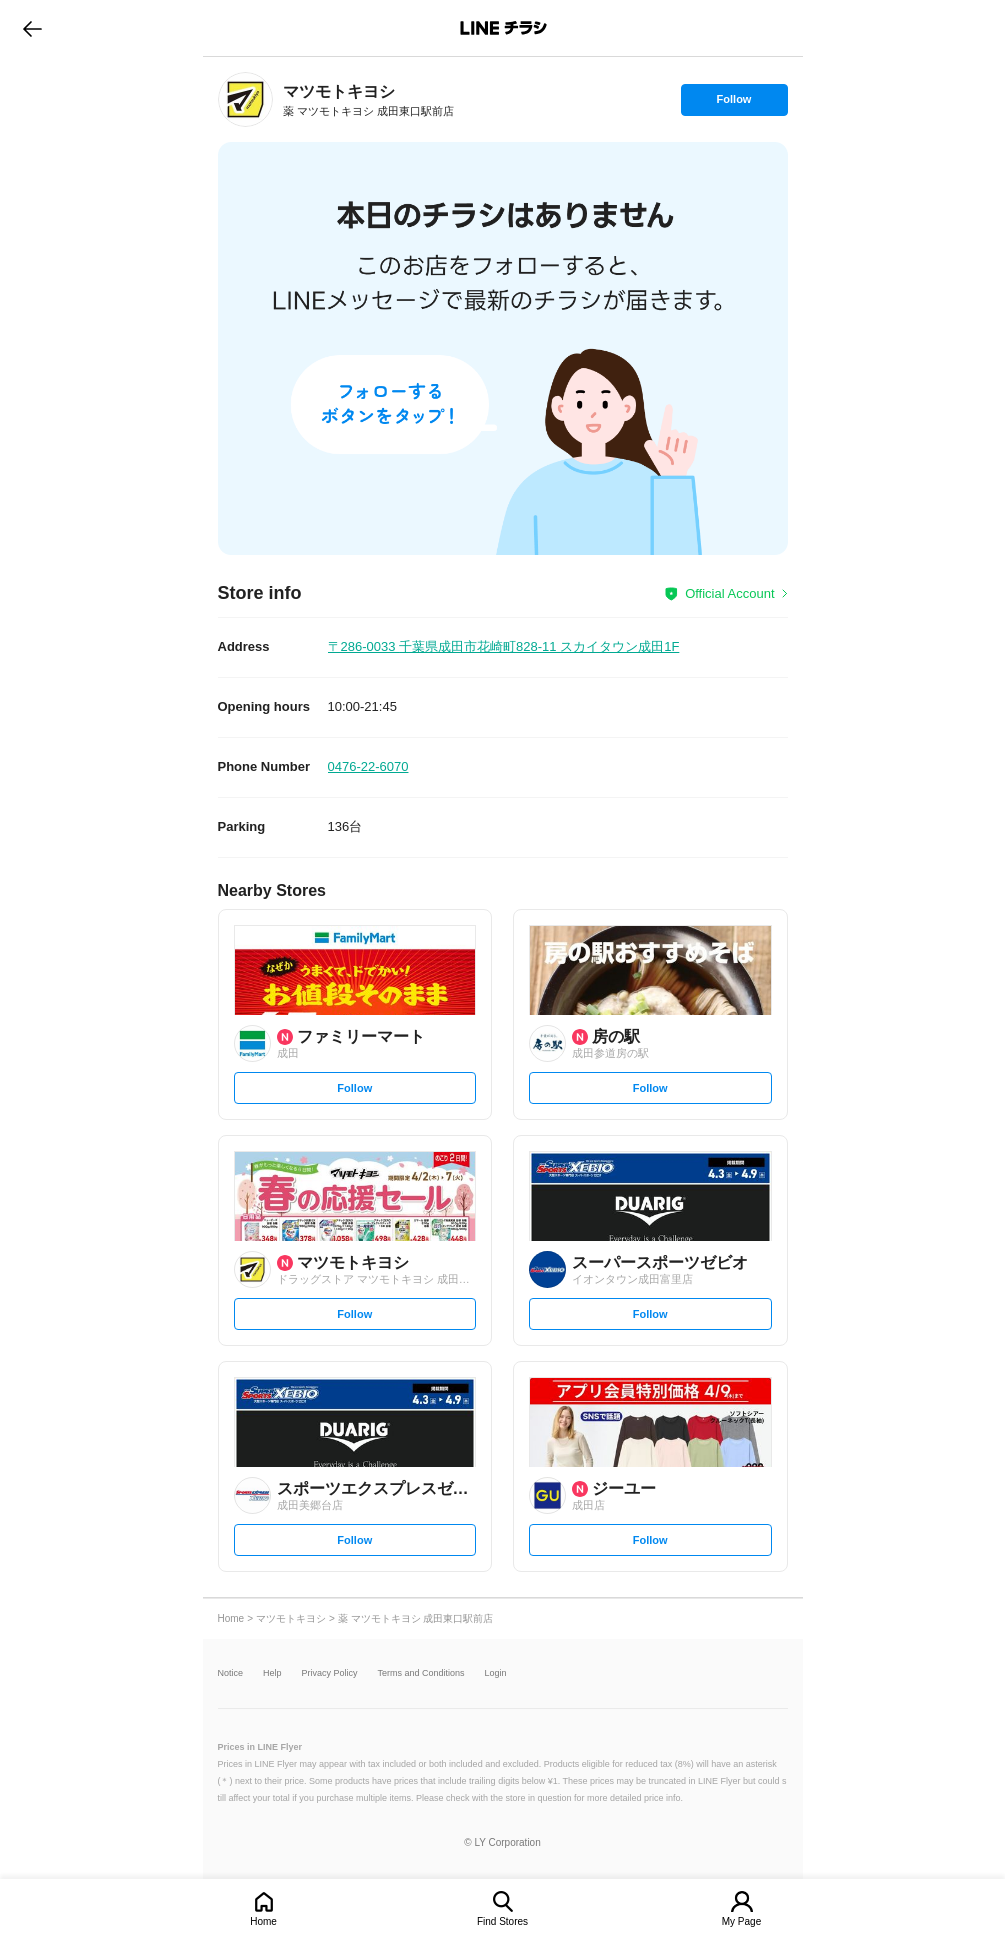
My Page (741, 1921)
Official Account (729, 593)
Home (263, 1921)
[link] (245, 99)
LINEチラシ (504, 28)
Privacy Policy (330, 1673)
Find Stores (502, 1921)
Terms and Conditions (421, 1673)
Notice (231, 1673)
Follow (734, 104)
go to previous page (32, 28)
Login (496, 1673)
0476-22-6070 (368, 766)
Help (272, 1673)
